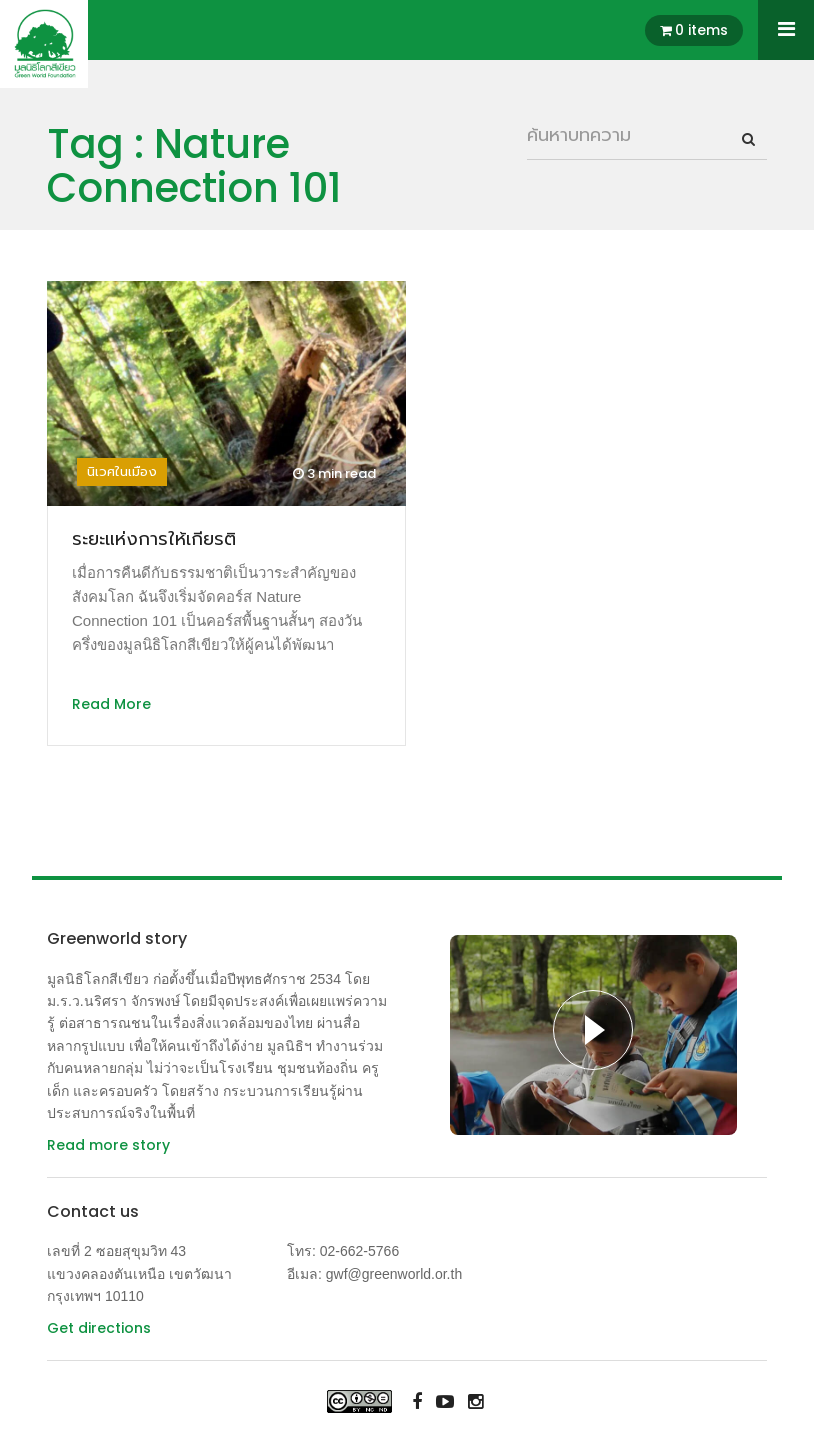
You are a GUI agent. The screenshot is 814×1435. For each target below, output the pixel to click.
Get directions (99, 1328)
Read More (111, 704)
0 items (701, 30)
